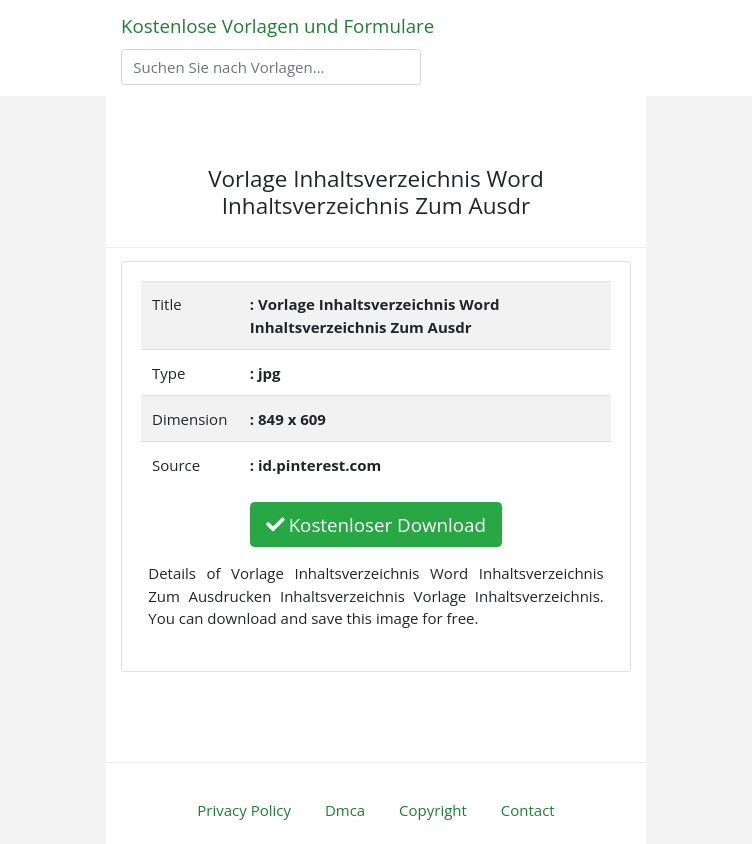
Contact (528, 810)
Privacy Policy (244, 810)
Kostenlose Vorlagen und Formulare (277, 25)
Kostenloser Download (376, 524)
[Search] (271, 67)
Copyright (433, 810)
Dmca (345, 810)
